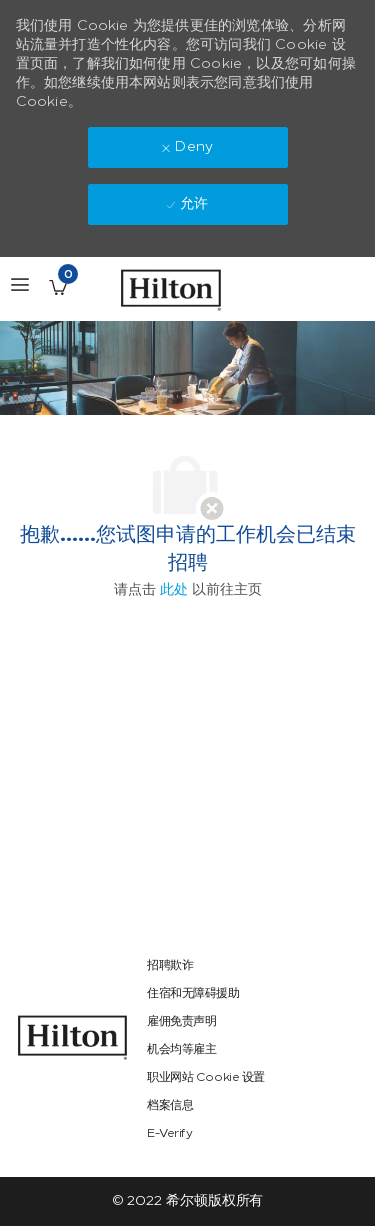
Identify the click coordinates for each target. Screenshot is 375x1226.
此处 (174, 589)
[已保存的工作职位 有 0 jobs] (58, 287)
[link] (73, 1037)
